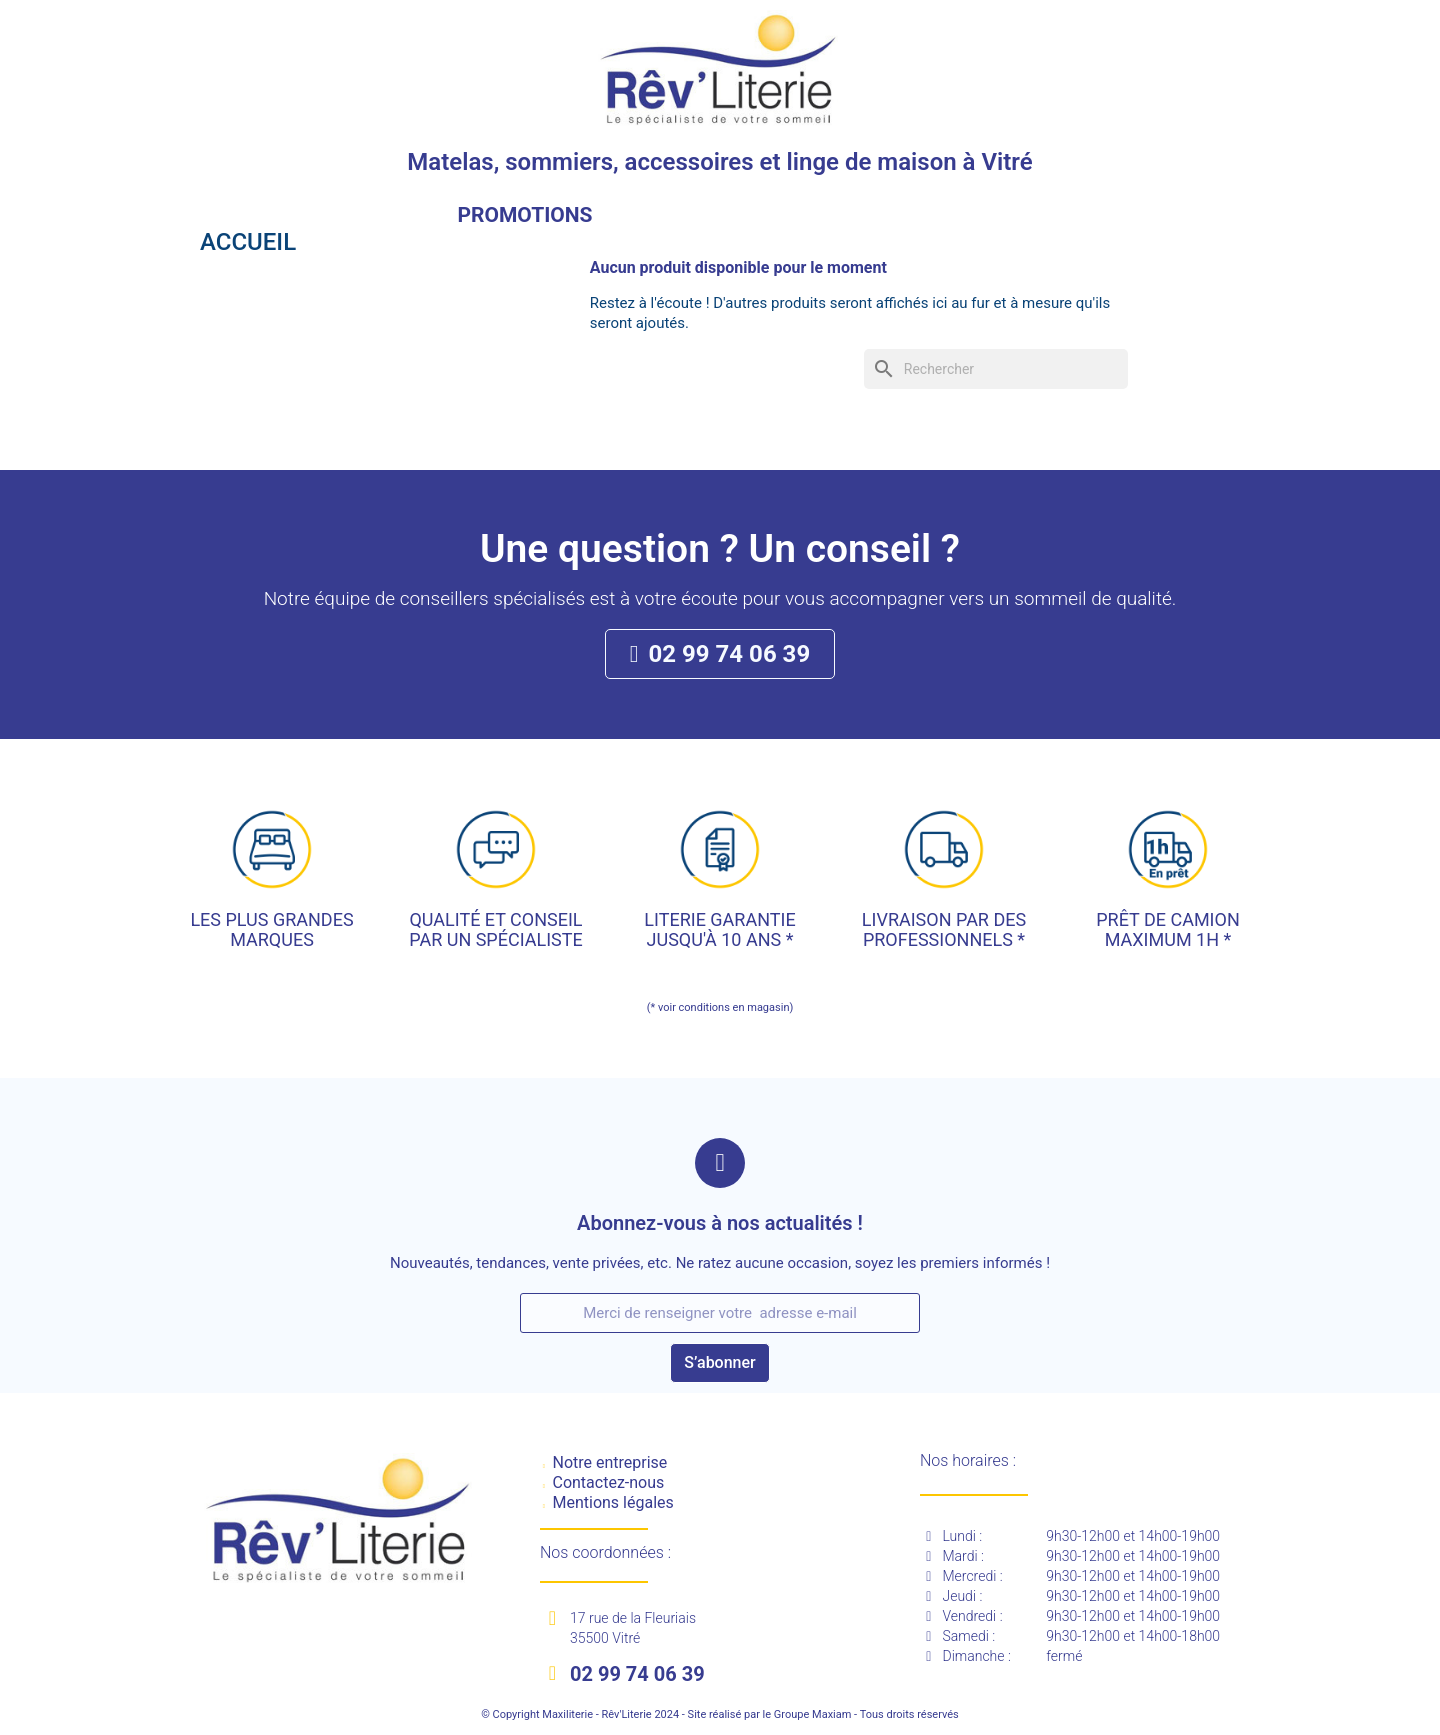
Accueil (248, 242)
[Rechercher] (996, 369)
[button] (720, 654)
